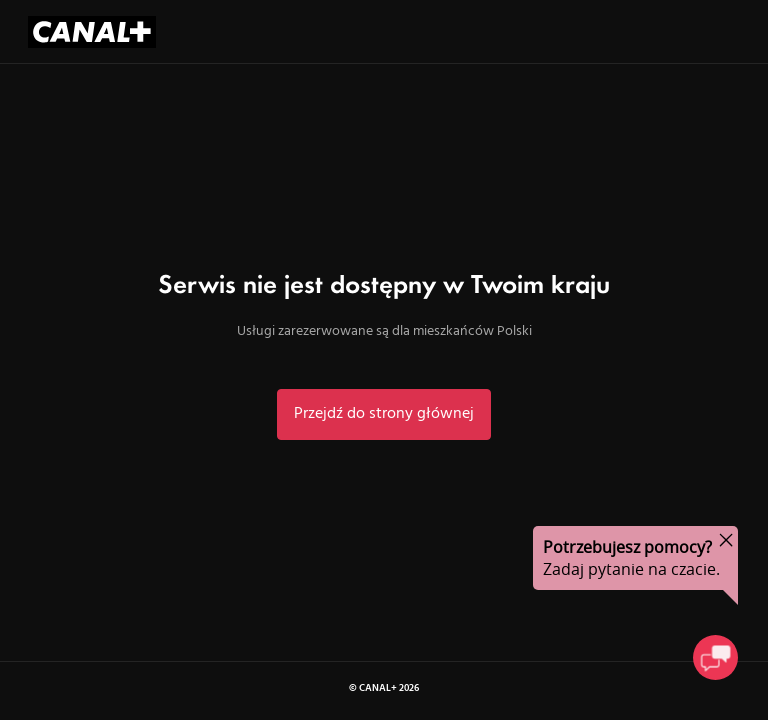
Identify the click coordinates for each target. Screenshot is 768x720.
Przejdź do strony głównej (384, 414)
